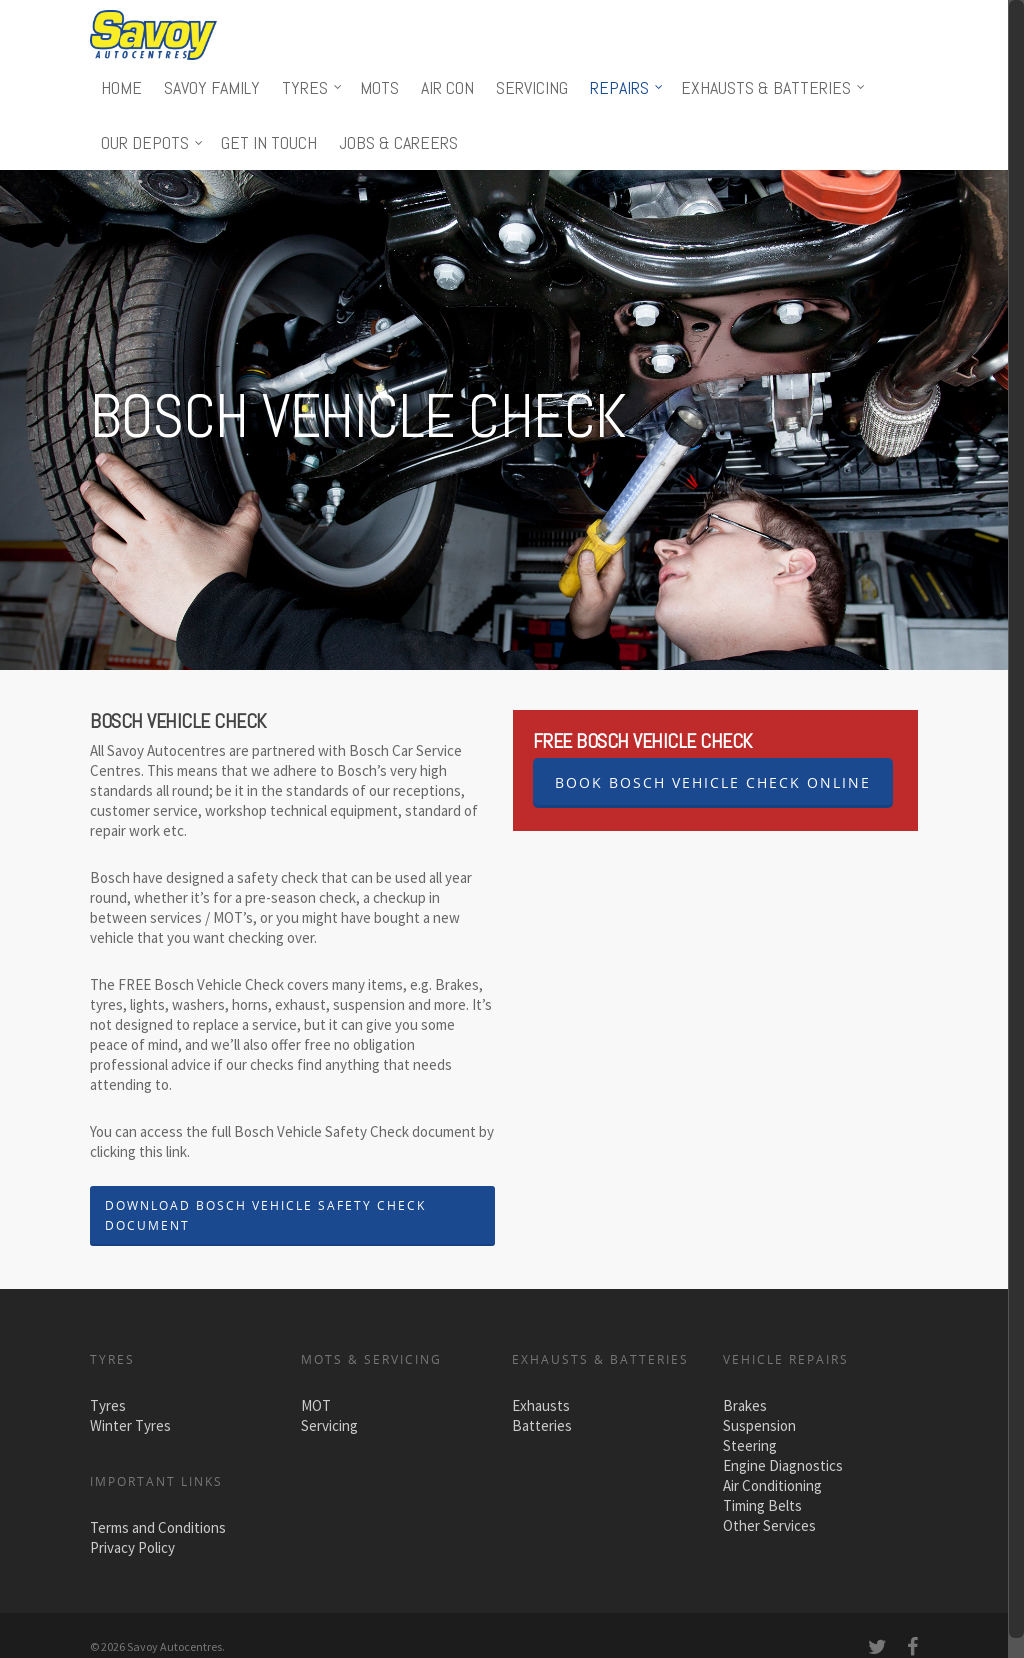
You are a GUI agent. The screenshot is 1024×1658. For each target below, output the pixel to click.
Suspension (759, 1425)
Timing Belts (762, 1505)
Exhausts (541, 1405)
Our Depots (153, 142)
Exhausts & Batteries (774, 87)
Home (121, 87)
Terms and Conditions (158, 1527)
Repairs (627, 87)
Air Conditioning (772, 1485)
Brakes (745, 1405)
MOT (316, 1405)
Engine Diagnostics (783, 1465)
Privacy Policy (132, 1547)
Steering (750, 1445)
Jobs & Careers (398, 142)
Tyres (313, 87)
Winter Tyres (130, 1425)
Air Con (447, 87)
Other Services (769, 1525)
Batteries (542, 1425)
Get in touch (269, 142)
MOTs (379, 87)
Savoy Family (212, 87)
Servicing (532, 87)
